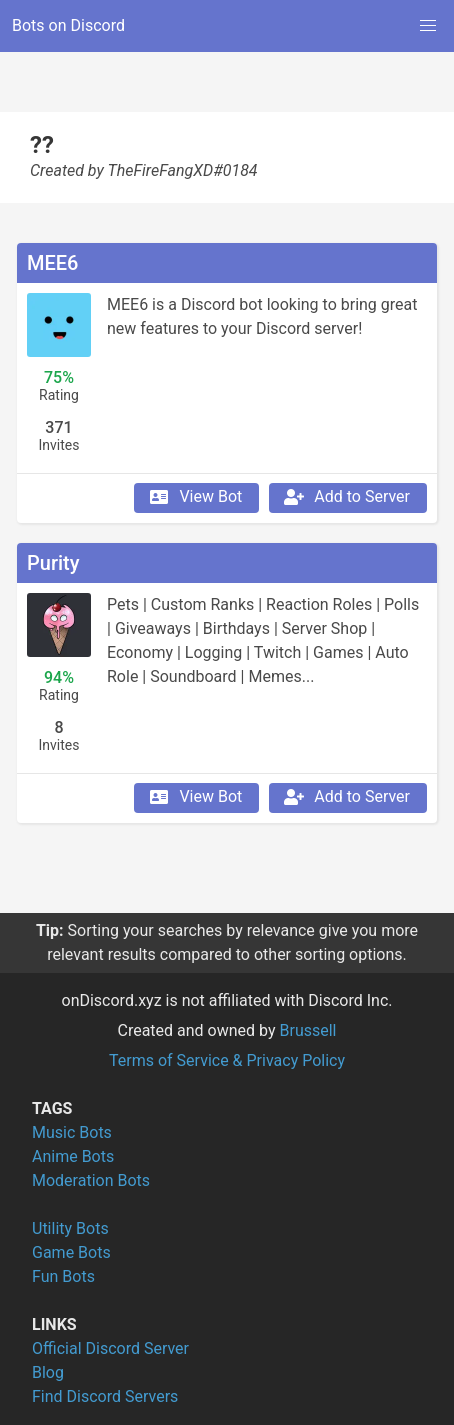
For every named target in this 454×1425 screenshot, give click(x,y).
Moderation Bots (91, 1180)
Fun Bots (63, 1276)
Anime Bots (73, 1156)
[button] (428, 26)
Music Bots (72, 1132)
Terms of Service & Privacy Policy (227, 1060)
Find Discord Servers (105, 1396)
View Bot (194, 497)
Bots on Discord (68, 25)
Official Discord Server (110, 1348)
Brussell (308, 1030)
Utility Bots (70, 1228)
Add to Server (346, 497)
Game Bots (71, 1252)
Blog (48, 1372)
